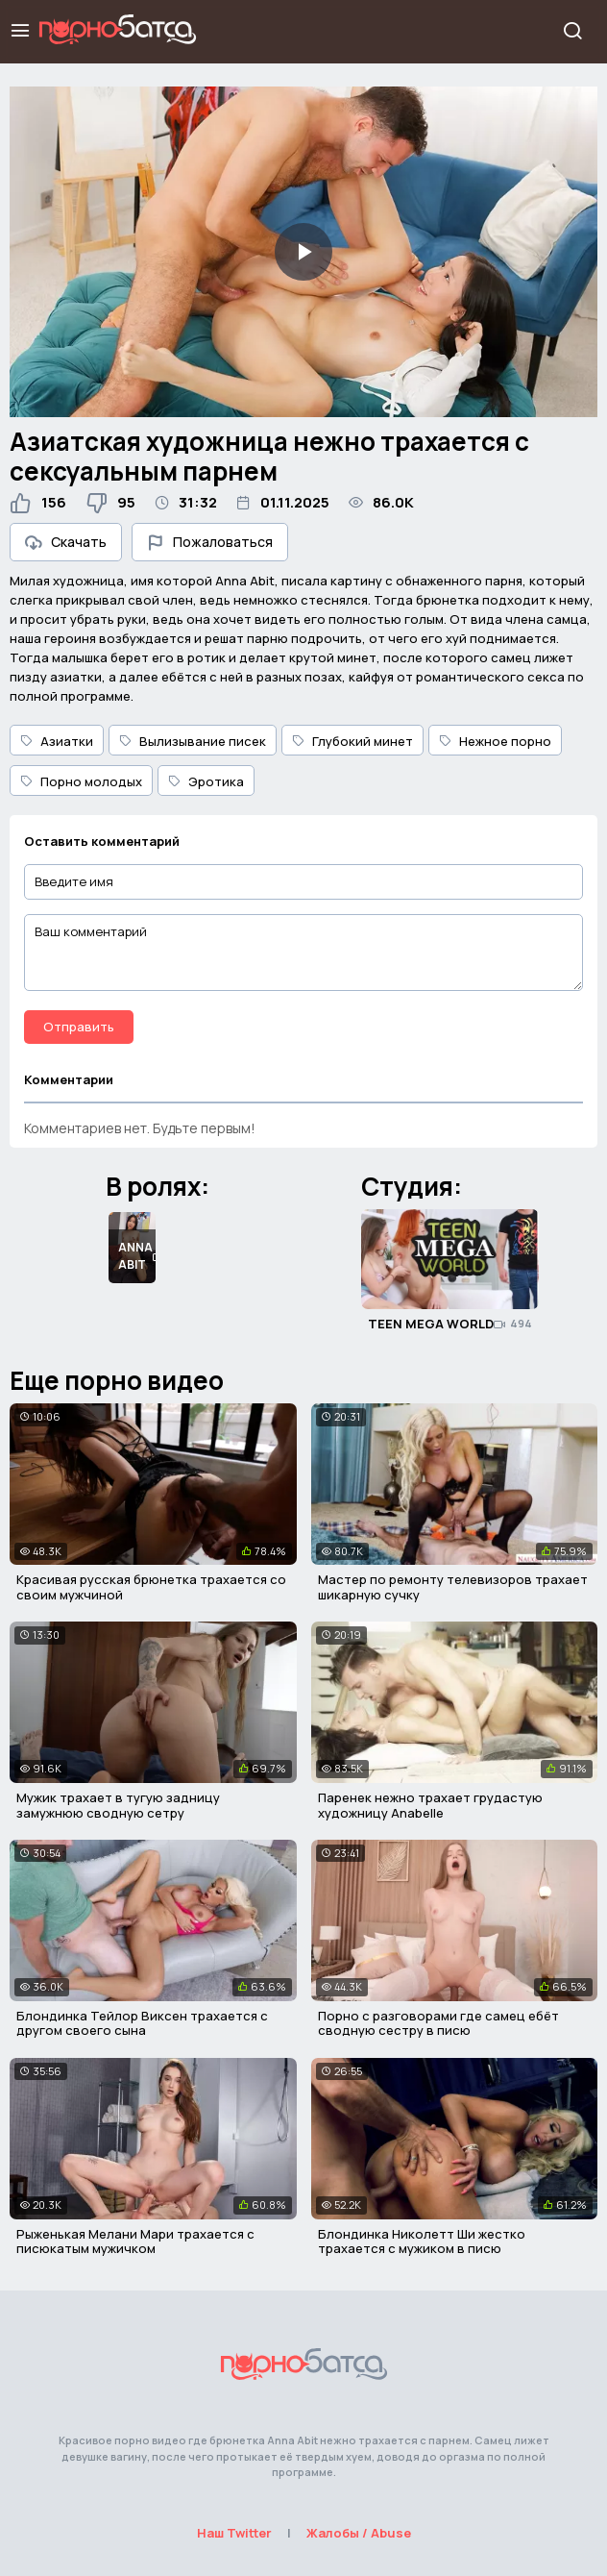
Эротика (206, 781)
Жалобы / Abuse (358, 2532)
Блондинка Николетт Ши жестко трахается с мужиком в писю (421, 2241)
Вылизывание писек (192, 741)
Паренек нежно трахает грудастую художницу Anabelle (430, 1805)
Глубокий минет (352, 741)
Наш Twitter (234, 2532)
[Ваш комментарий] (303, 952)
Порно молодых (81, 781)
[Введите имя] (303, 882)
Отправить (78, 1026)
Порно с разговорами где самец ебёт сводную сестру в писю (438, 2023)
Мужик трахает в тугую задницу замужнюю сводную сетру (118, 1805)
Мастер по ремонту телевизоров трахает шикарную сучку (453, 1587)
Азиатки (56, 741)
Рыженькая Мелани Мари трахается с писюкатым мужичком (135, 2241)
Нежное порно (495, 741)
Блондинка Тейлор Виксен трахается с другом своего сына (142, 2023)
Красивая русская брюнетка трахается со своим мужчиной (151, 1587)
